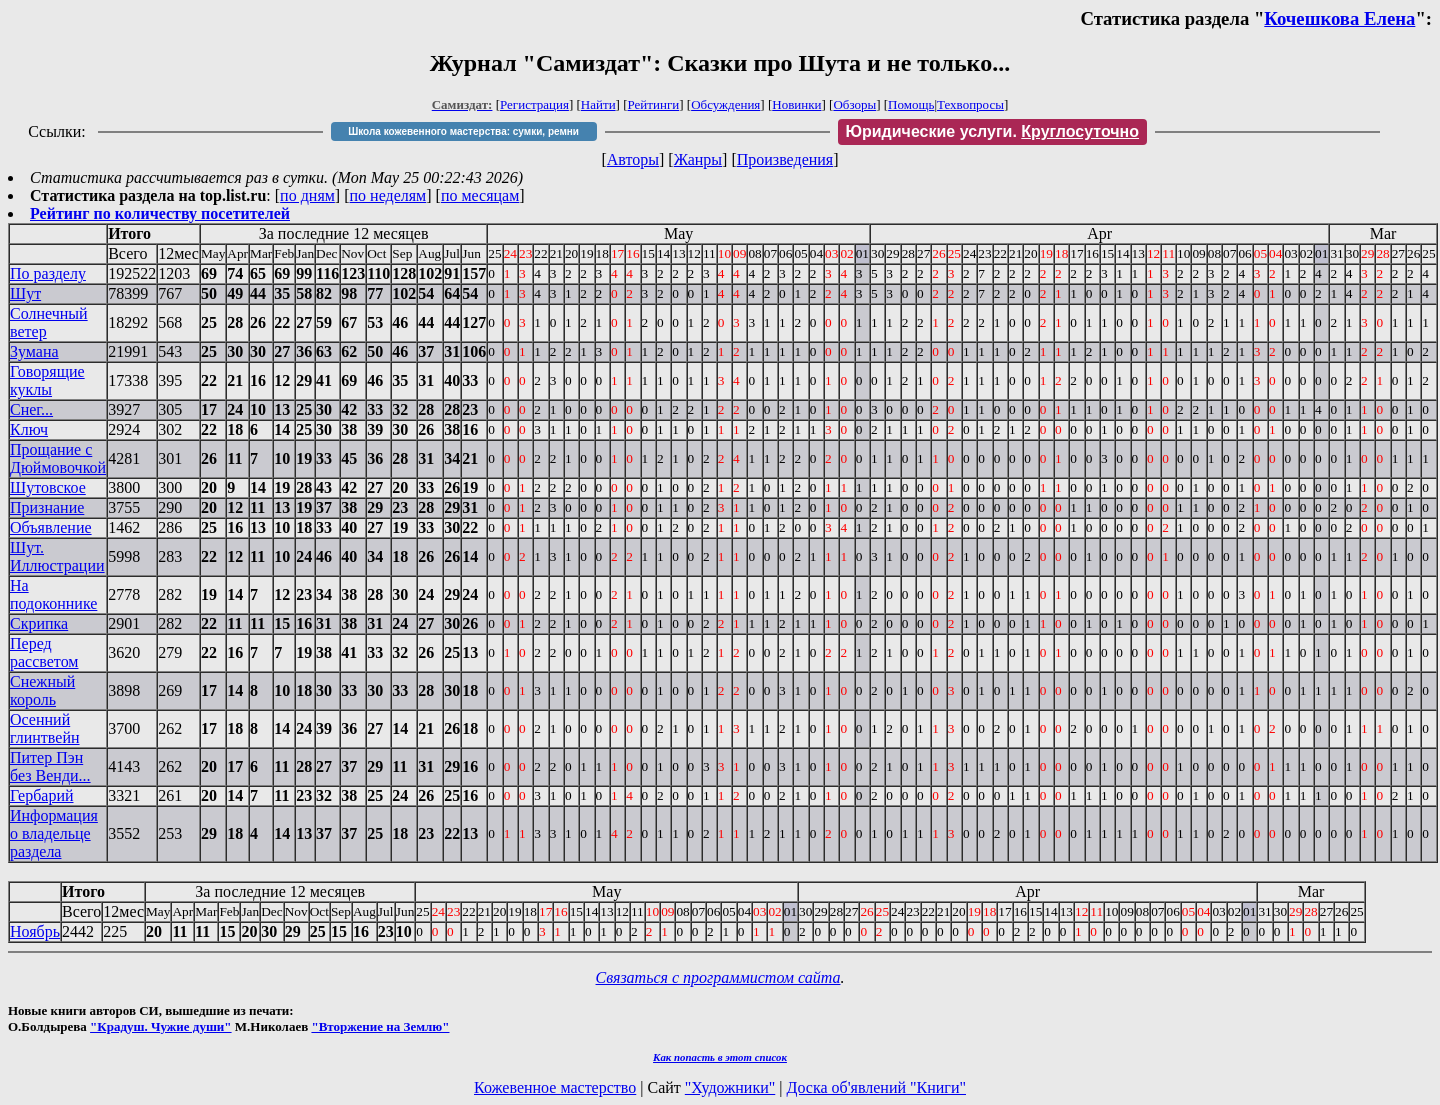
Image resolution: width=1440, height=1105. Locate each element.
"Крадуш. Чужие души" (161, 1026)
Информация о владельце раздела (54, 833)
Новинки (796, 104)
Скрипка (39, 623)
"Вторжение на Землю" (380, 1026)
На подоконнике (53, 594)
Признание (47, 507)
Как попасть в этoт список (720, 1057)
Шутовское (48, 487)
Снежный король (42, 690)
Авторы (633, 159)
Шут (25, 293)
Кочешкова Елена (1339, 18)
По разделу (48, 273)
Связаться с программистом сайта (718, 977)
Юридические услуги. (993, 131)
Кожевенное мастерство (555, 1087)
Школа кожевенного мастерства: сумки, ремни (463, 131)
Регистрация (534, 104)
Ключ (29, 429)
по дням (307, 195)
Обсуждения (725, 104)
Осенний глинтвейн (45, 728)
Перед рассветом (44, 652)
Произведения (785, 159)
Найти (598, 104)
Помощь (911, 104)
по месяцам (480, 195)
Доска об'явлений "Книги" (876, 1087)
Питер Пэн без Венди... (50, 766)
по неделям (388, 195)
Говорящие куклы (47, 380)
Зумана (34, 351)
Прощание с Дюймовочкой (58, 458)
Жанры (698, 159)
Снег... (31, 409)
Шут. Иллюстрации (57, 556)
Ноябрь (35, 931)
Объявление (51, 527)
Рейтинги (654, 104)
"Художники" (730, 1087)
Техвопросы (970, 104)
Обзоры (854, 104)
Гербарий (42, 795)
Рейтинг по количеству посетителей (160, 213)
